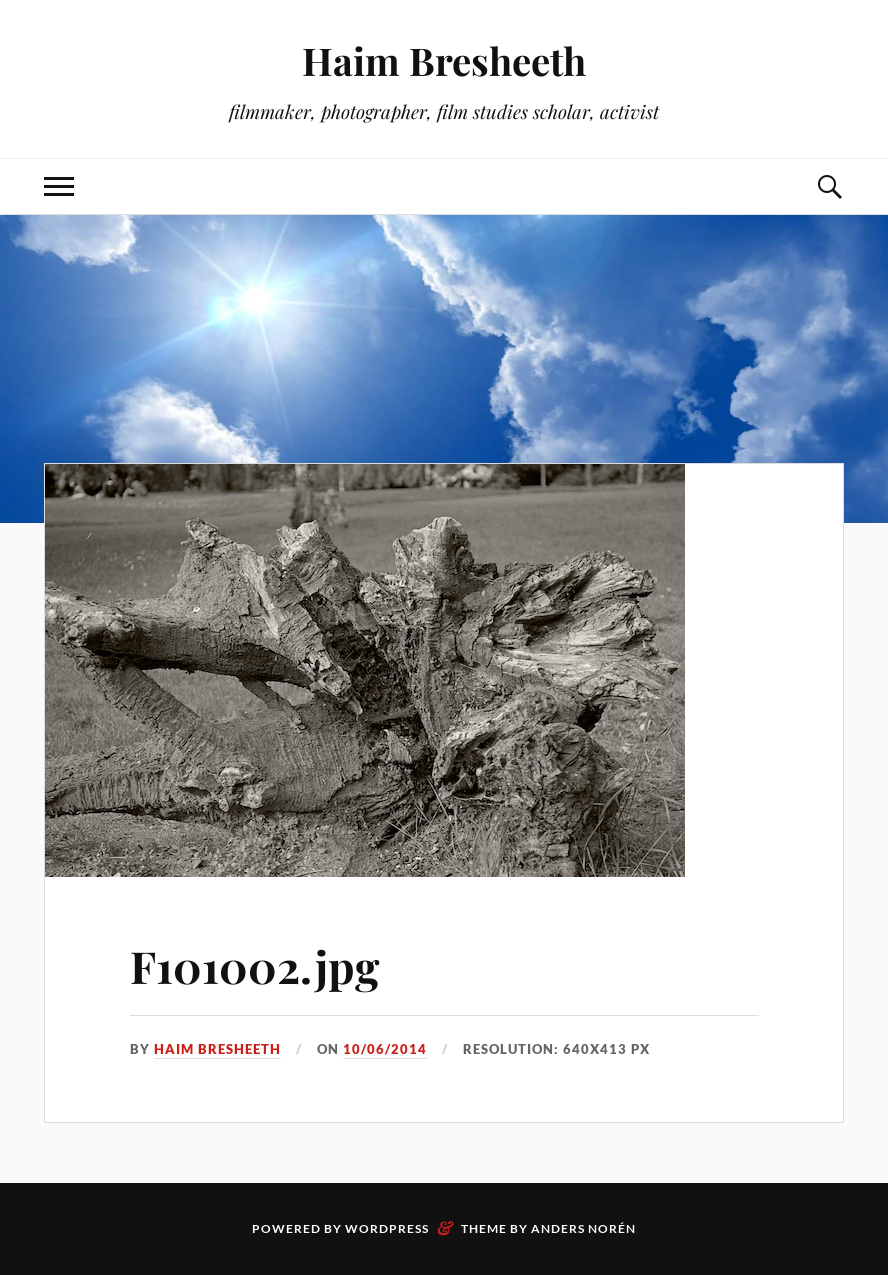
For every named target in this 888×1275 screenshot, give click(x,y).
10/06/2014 (385, 1049)
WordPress (387, 1228)
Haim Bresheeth (444, 60)
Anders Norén (583, 1228)
